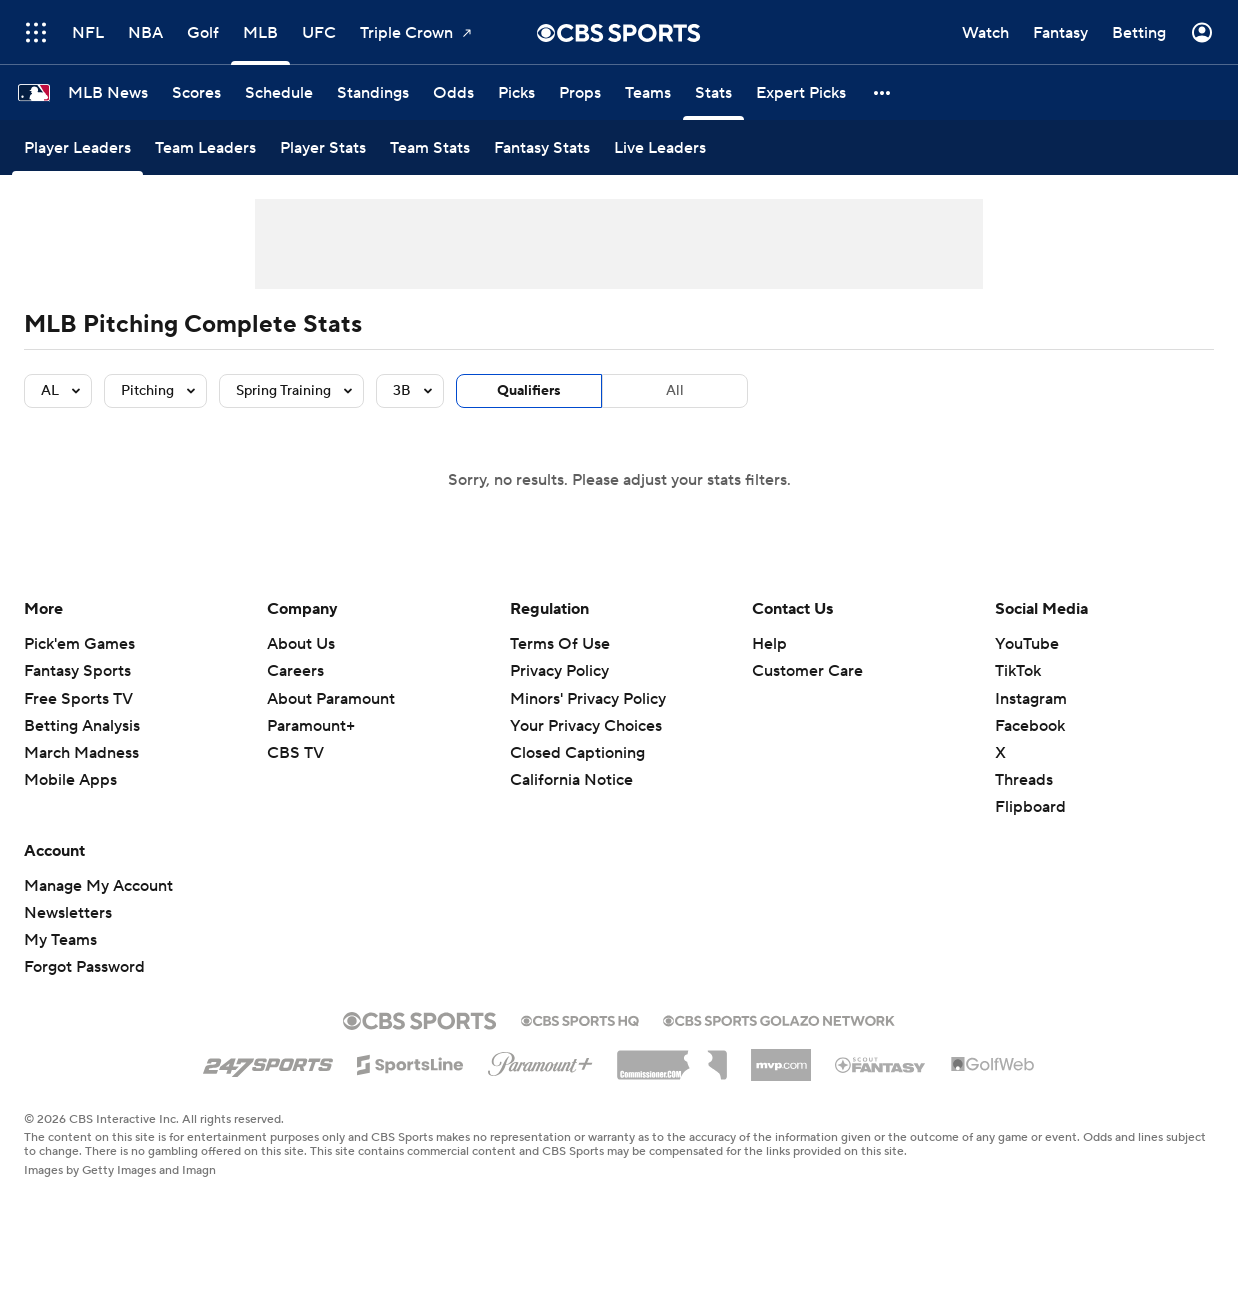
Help (769, 644)
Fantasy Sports (77, 671)
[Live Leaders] (660, 147)
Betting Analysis (82, 726)
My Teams (60, 940)
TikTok (1018, 671)
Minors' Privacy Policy (588, 699)
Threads (1024, 780)
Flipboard (1030, 807)
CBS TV (295, 753)
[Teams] (648, 92)
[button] (883, 92)
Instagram (1031, 699)
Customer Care (807, 671)
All (675, 391)
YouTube (1027, 644)
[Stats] (713, 92)
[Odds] (453, 92)
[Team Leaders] (205, 147)
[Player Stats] (323, 147)
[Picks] (516, 92)
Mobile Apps (70, 780)
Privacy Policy (559, 671)
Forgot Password (84, 967)
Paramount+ (311, 726)
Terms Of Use (560, 644)
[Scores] (196, 92)
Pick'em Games (79, 644)
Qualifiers (529, 391)
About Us (301, 644)
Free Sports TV (78, 699)
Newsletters (68, 913)
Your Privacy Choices (586, 726)
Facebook (1030, 726)
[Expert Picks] (801, 92)
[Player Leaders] (77, 147)
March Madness (81, 753)
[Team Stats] (430, 147)
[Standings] (373, 92)
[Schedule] (279, 92)
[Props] (580, 92)
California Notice (571, 780)
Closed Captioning (577, 753)
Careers (295, 671)
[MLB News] (108, 92)
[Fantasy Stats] (542, 147)
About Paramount (331, 699)
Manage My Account (98, 886)
